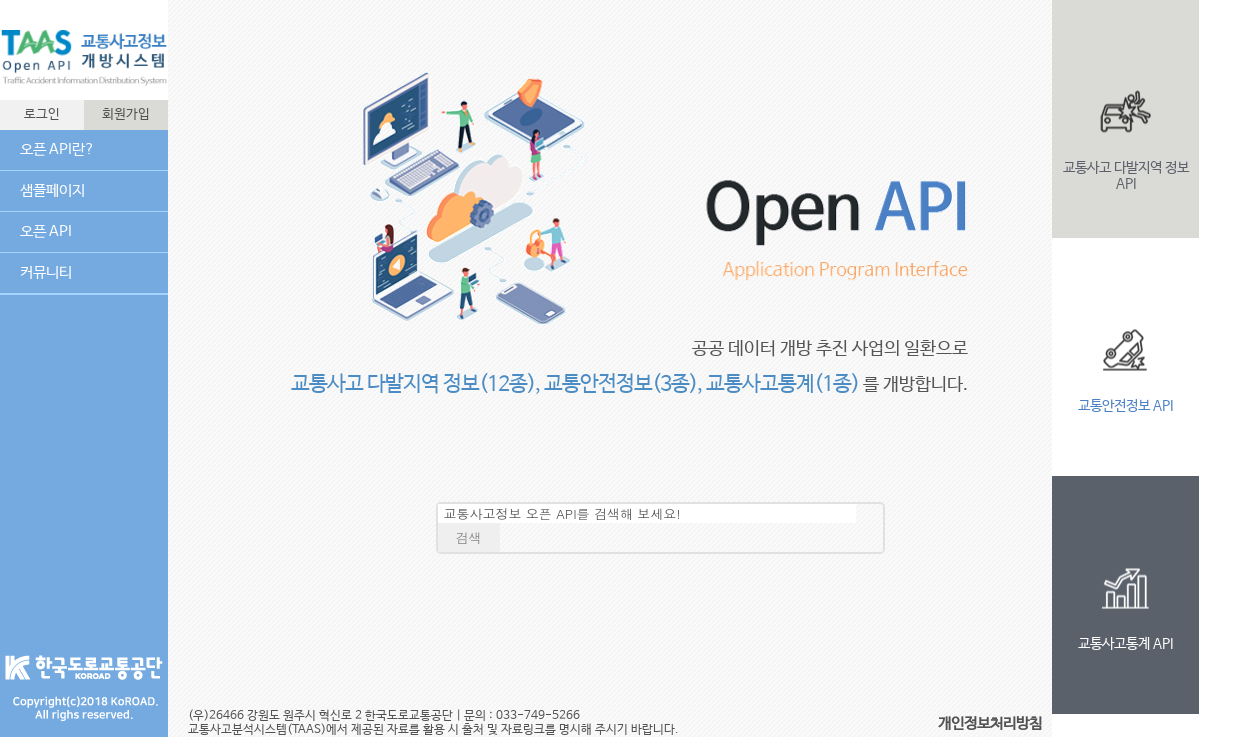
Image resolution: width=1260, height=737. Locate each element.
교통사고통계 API (1125, 644)
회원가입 (126, 114)
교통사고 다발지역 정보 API (1126, 176)
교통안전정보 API (1125, 406)
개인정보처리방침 (990, 723)
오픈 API (46, 232)
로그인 (42, 114)
